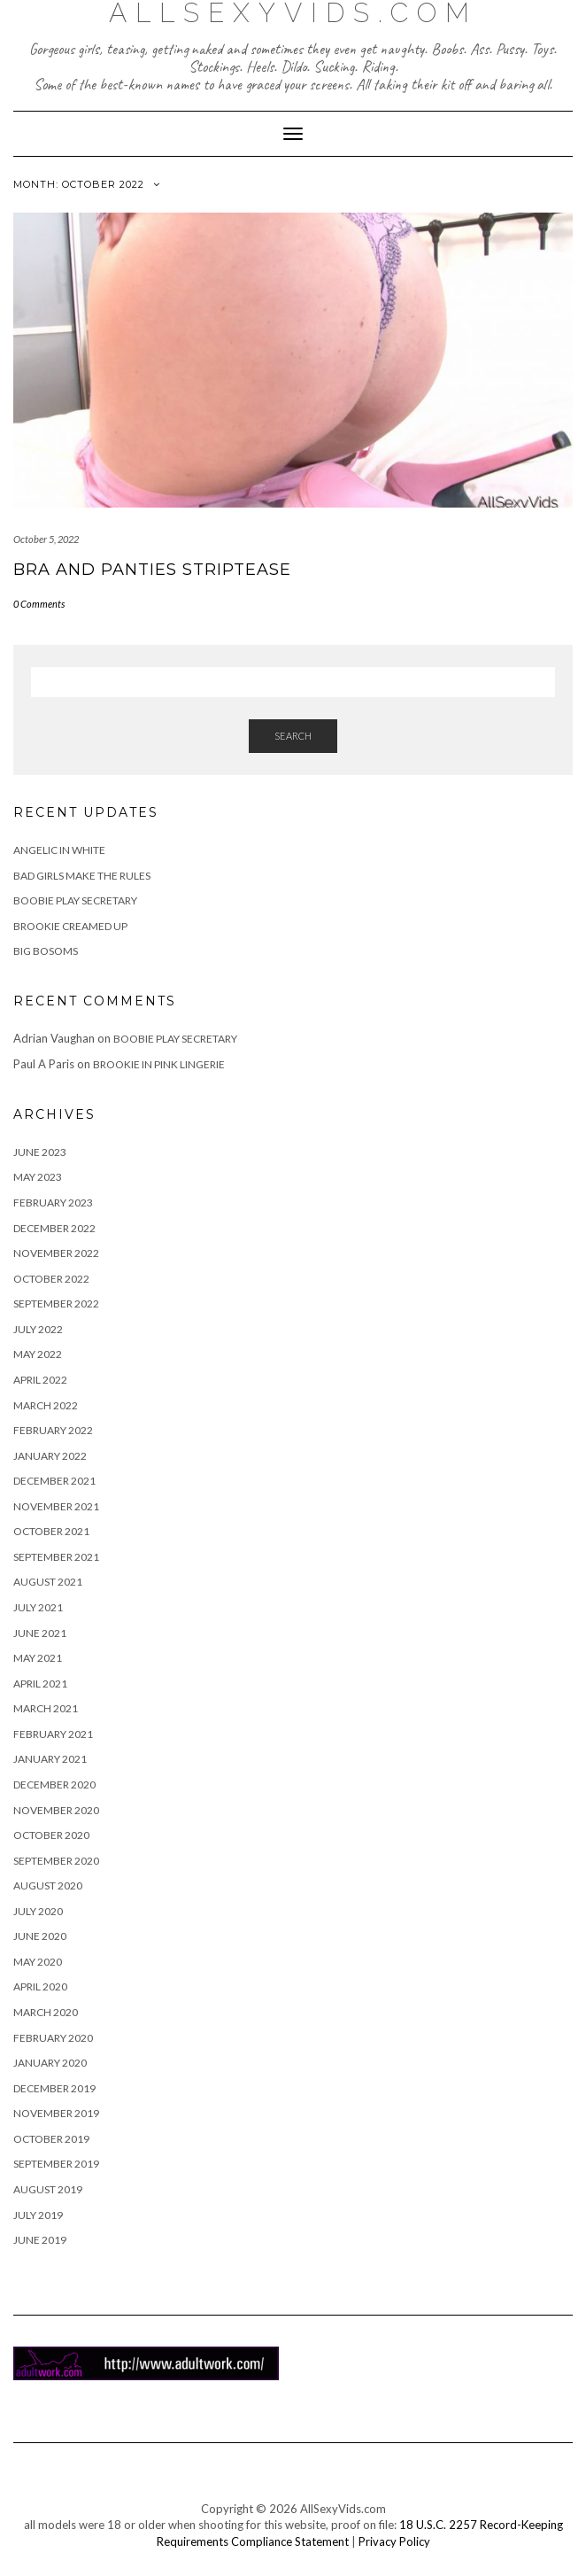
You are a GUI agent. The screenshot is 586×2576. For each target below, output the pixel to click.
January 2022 (50, 1456)
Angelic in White (59, 850)
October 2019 (51, 2138)
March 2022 (45, 1405)
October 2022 (51, 1278)
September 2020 (56, 1860)
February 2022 (53, 1430)
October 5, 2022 (46, 539)
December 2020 (54, 1784)
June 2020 (39, 1936)
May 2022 (37, 1354)
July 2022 (38, 1329)
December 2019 (54, 2088)
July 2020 (38, 1911)
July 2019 (38, 2215)
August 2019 (47, 2189)
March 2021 (45, 1708)
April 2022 (40, 1379)
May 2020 (37, 1961)
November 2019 (56, 2113)
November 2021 (56, 1506)
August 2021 (47, 1581)
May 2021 (37, 1657)
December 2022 (54, 1228)
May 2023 (37, 1176)
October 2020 (51, 1835)
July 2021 (38, 1607)
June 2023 (39, 1152)
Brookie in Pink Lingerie (159, 1064)
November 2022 (56, 1253)
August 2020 (47, 1885)
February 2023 (53, 1202)
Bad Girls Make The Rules (81, 875)
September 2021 (56, 1556)
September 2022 (56, 1303)
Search (293, 735)
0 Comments (39, 603)
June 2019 (39, 2239)
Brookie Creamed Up (70, 926)
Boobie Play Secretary (75, 900)
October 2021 (51, 1531)
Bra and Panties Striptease (152, 569)
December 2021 (54, 1480)
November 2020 (56, 1810)
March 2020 (45, 2012)
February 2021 (53, 1734)
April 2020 (40, 1986)
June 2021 (39, 1633)
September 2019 (56, 2163)
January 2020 (50, 2062)
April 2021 (40, 1683)
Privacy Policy (394, 2541)
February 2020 (53, 2038)
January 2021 (50, 1758)
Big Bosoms (45, 951)
